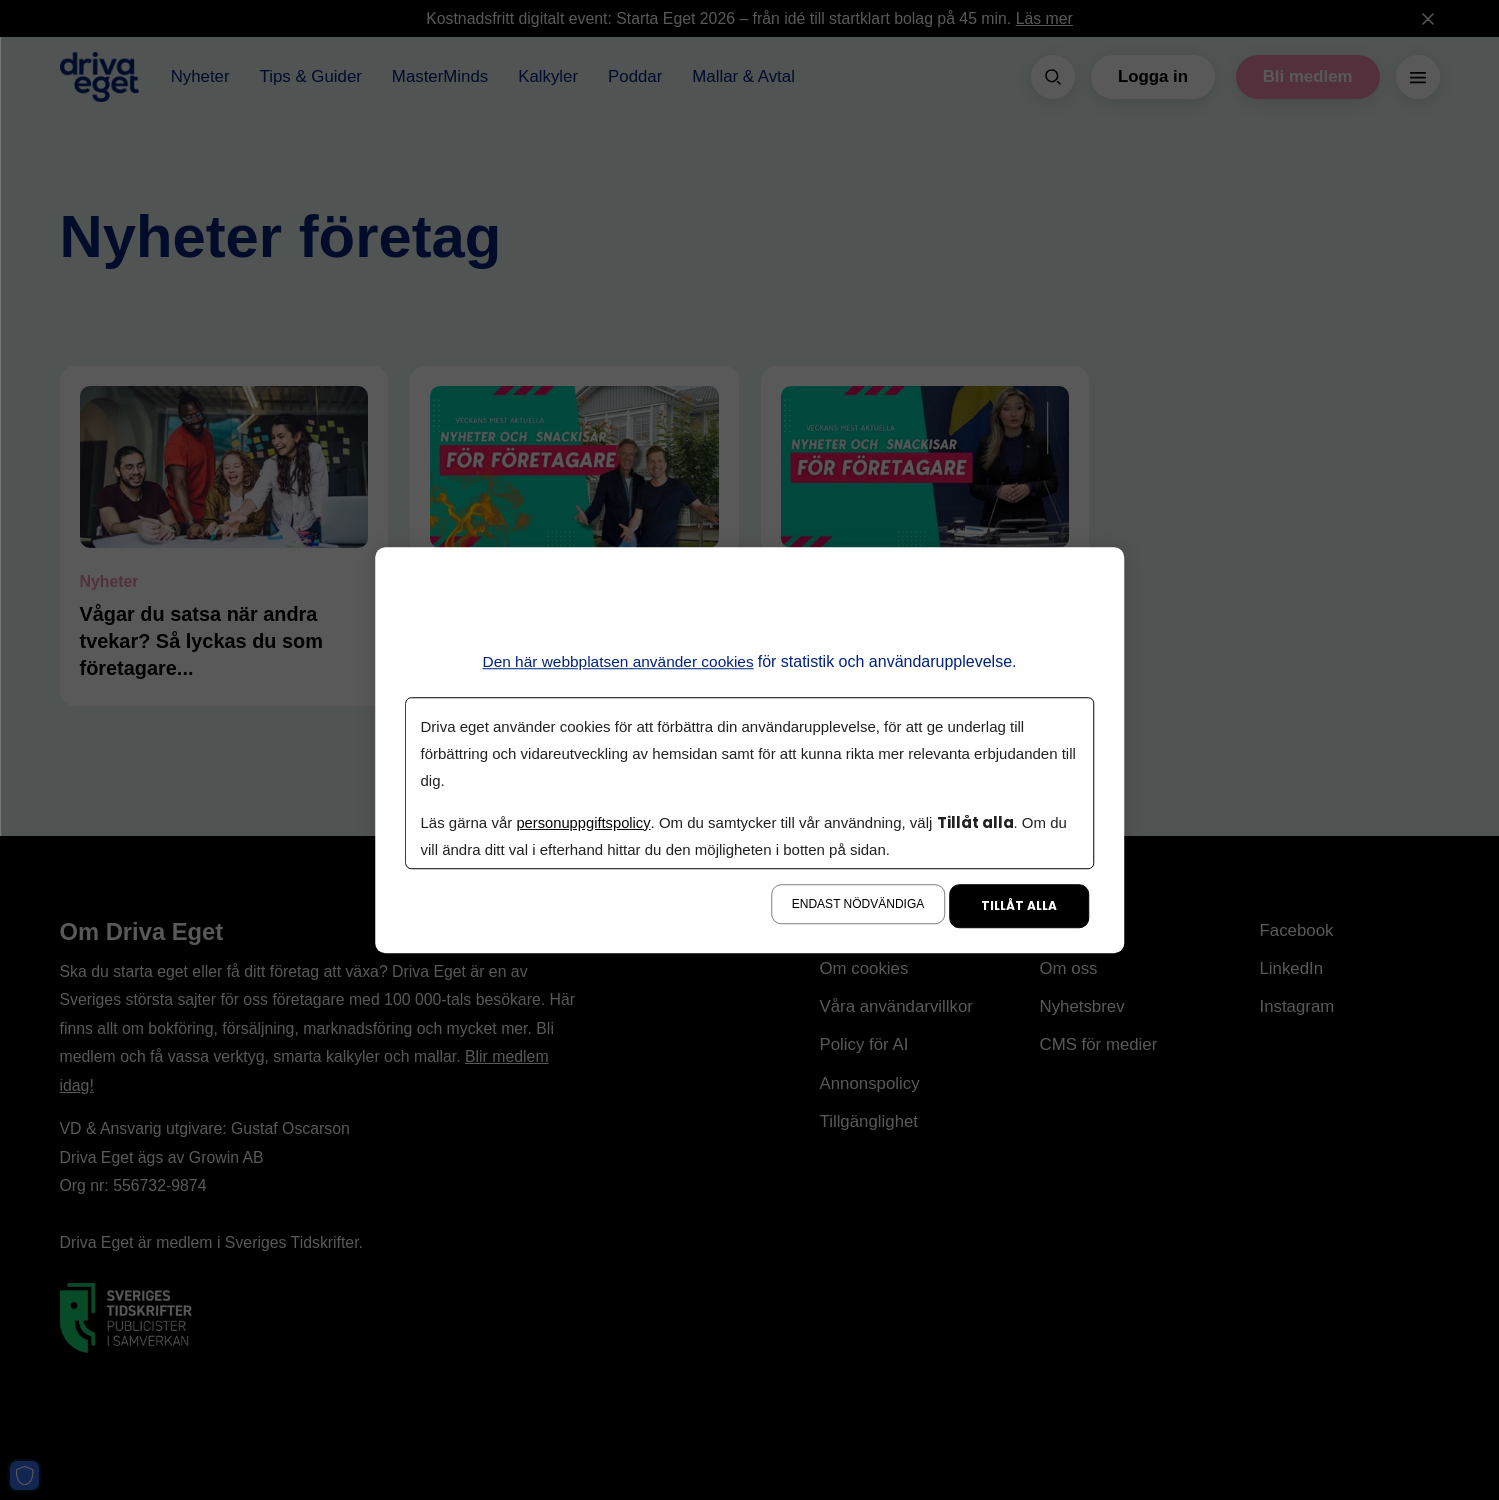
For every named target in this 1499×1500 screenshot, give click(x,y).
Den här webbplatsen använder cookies (618, 661)
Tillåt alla (1019, 905)
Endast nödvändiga (858, 904)
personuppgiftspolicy (585, 822)
